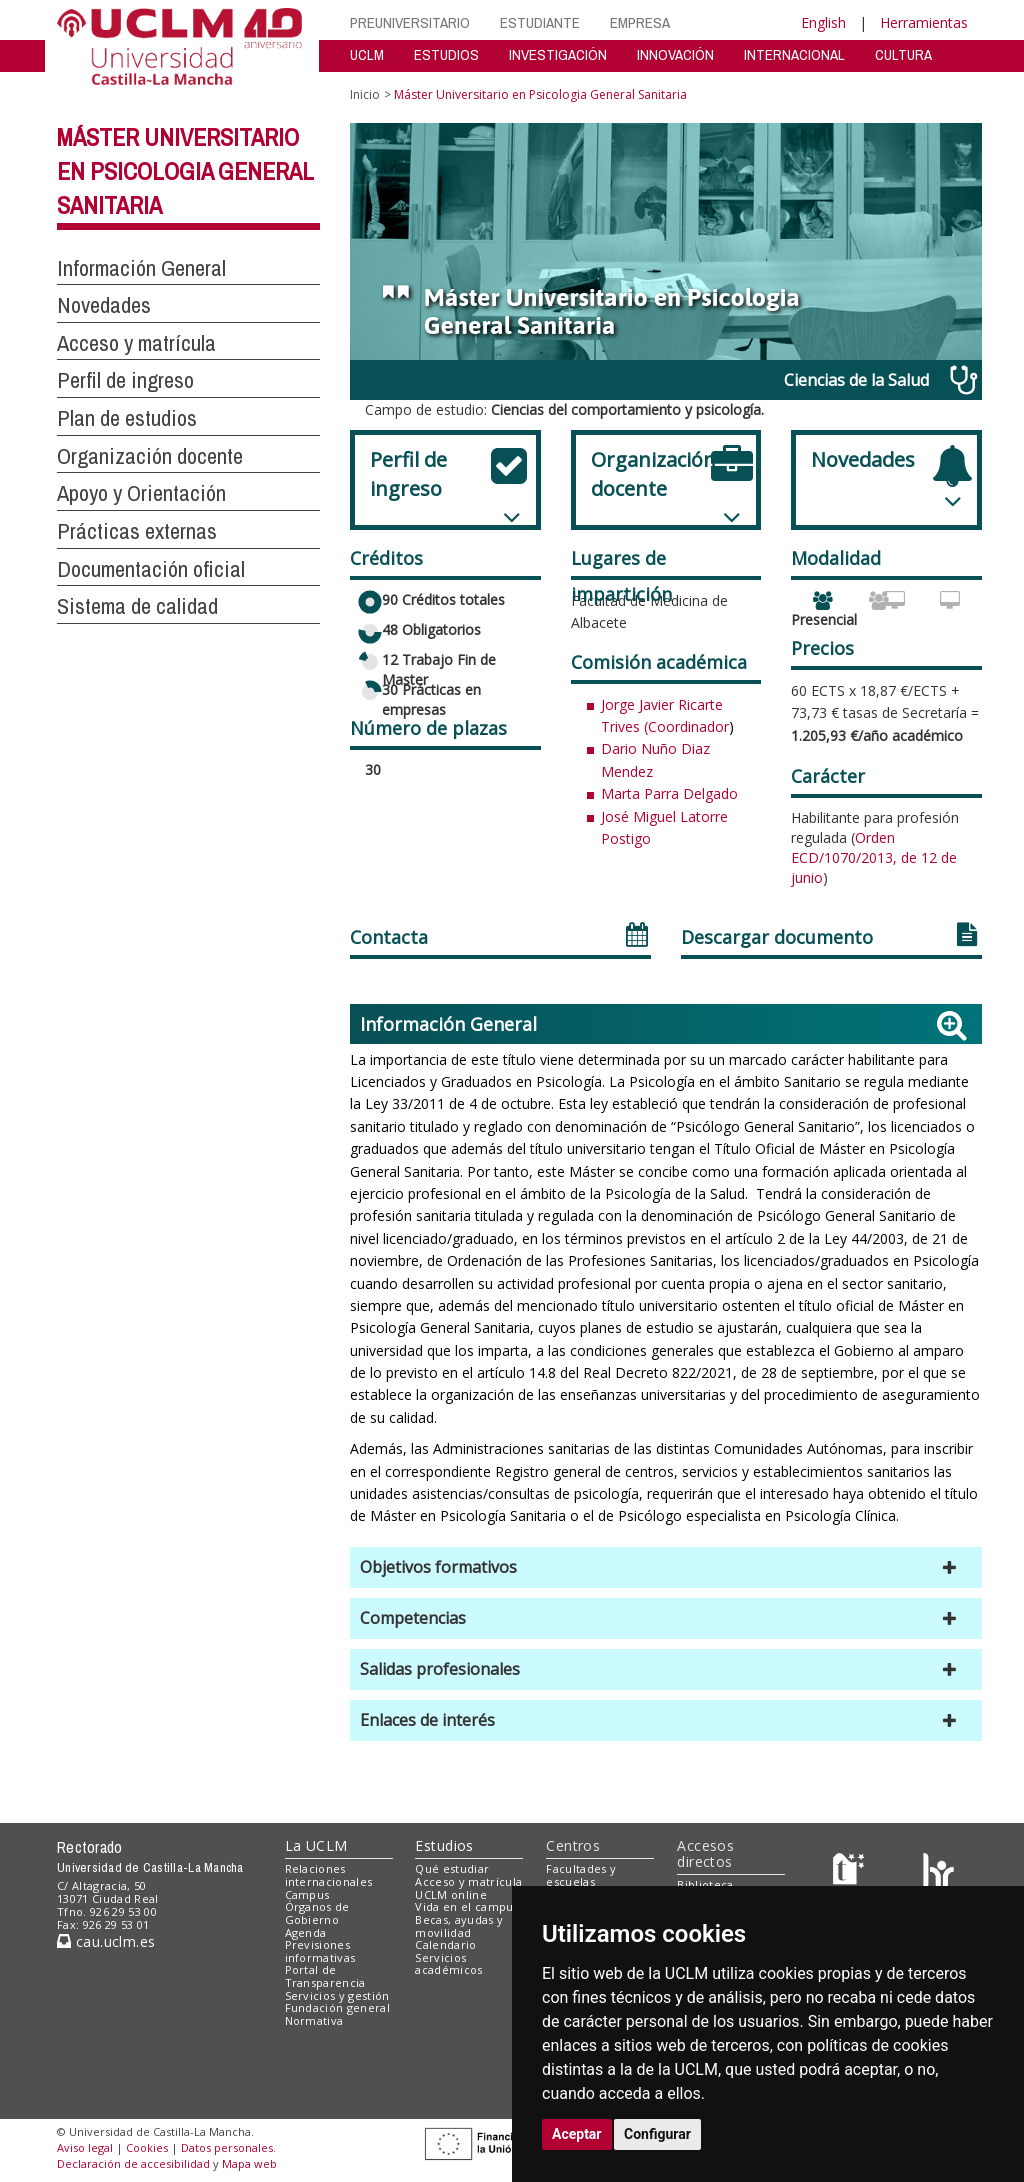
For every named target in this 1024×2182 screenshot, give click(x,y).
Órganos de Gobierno (317, 1913)
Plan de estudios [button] (127, 418)
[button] (666, 1567)
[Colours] (938, 1873)
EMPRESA (640, 22)
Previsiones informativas (320, 1951)
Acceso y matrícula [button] (136, 343)
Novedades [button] (104, 305)
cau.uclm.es (106, 1941)
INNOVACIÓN (675, 54)
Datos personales (227, 2147)
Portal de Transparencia (325, 1976)
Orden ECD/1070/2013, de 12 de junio (874, 858)
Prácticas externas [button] (137, 531)
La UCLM (316, 1845)
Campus (307, 1894)
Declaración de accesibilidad (133, 2163)
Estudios (444, 1845)
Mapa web (249, 2163)
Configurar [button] (657, 2134)
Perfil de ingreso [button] (125, 380)
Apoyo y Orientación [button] (141, 493)
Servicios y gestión (337, 1995)
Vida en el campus (467, 1906)
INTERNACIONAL (794, 54)
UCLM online (451, 1894)
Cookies (147, 2147)
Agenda (306, 1932)
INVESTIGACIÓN (558, 54)
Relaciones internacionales (329, 1875)
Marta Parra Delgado (669, 793)
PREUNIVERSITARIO (410, 22)
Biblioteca (705, 1884)
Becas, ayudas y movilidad (459, 1926)
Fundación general (338, 2007)
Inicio (365, 94)
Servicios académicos (448, 1964)
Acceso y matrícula (468, 1881)
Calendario (445, 1944)
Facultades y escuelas (581, 1875)
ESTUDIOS (446, 54)
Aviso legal (85, 2147)
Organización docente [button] (150, 456)
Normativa (314, 2020)
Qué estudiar (452, 1868)
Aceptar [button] (577, 2134)
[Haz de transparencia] (851, 1873)
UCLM (367, 54)
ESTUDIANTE (540, 22)
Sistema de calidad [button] (137, 606)
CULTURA (903, 54)
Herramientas (924, 22)
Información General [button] (141, 268)
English (823, 22)
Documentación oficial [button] (151, 569)
